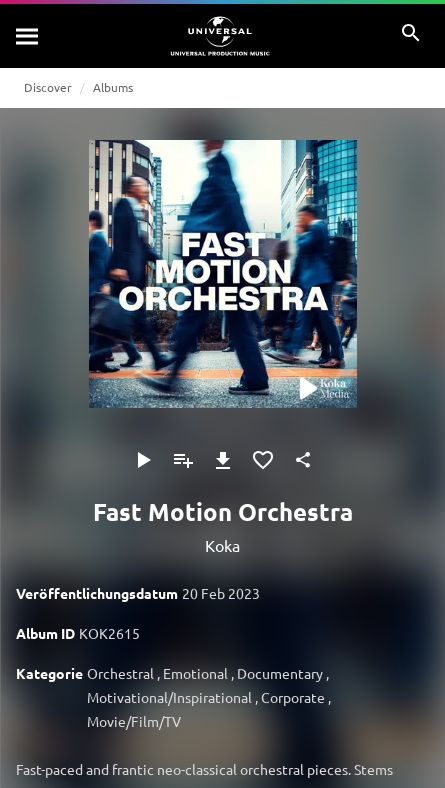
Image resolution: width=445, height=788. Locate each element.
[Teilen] (303, 460)
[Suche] (28, 36)
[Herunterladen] (223, 460)
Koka (222, 545)
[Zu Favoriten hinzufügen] (263, 460)
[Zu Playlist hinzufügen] (183, 460)
